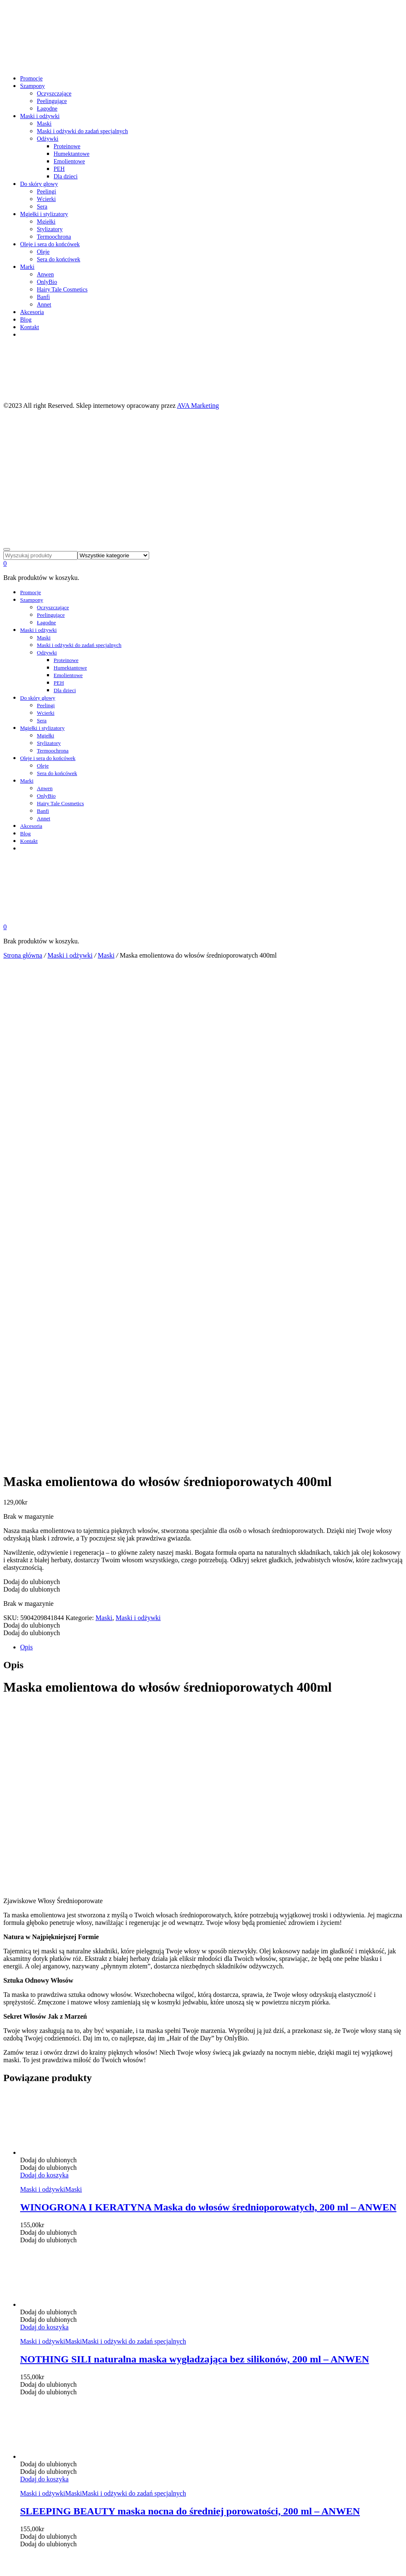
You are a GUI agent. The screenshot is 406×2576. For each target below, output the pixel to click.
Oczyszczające (54, 93)
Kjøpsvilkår (34, 2339)
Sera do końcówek (58, 259)
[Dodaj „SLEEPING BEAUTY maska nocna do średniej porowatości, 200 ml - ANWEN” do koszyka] (44, 1988)
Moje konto (33, 2324)
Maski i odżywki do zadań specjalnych (82, 131)
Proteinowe (67, 146)
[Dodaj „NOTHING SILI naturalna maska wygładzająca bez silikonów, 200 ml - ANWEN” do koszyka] (44, 1836)
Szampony (32, 86)
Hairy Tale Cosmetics (62, 289)
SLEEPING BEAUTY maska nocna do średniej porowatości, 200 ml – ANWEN (190, 2020)
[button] (31, 1091)
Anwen (45, 274)
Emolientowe (69, 161)
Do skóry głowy (39, 184)
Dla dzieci (66, 176)
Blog (25, 320)
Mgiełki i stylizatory (44, 214)
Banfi (43, 297)
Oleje (43, 252)
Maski (44, 124)
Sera (42, 207)
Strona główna (22, 955)
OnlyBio (47, 282)
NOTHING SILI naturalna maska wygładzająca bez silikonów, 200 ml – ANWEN (194, 1868)
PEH (59, 169)
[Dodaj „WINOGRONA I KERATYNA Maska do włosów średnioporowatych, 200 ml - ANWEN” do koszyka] (44, 1684)
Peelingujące (52, 101)
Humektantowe (72, 154)
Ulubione (31, 2332)
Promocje (31, 78)
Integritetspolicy (39, 2347)
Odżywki (47, 139)
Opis (26, 1156)
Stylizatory (49, 229)
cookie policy (21, 2490)
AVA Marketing (198, 405)
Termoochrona (54, 237)
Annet (44, 304)
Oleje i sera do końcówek (50, 244)
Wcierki (46, 199)
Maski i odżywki (39, 116)
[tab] (211, 1156)
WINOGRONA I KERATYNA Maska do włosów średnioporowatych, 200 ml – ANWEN (208, 1716)
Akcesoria (32, 312)
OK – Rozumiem (26, 2498)
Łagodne (47, 109)
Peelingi (46, 191)
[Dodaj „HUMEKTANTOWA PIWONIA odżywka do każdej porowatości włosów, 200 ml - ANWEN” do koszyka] (44, 2140)
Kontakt (29, 327)
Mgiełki (46, 222)
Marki (27, 267)
